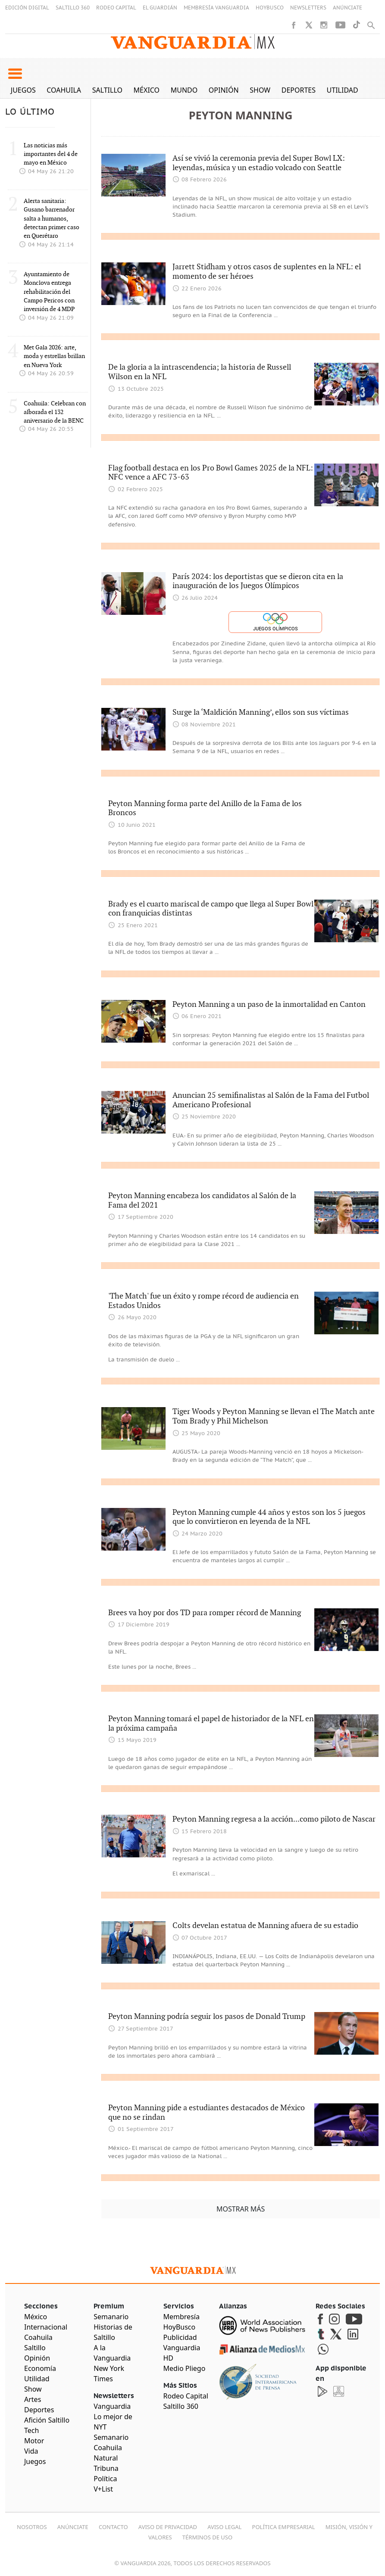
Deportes (299, 90)
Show (260, 90)
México (147, 90)
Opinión (224, 90)
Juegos (23, 90)
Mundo (184, 90)
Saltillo (107, 90)
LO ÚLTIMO (30, 112)
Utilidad (342, 90)
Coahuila (64, 90)
